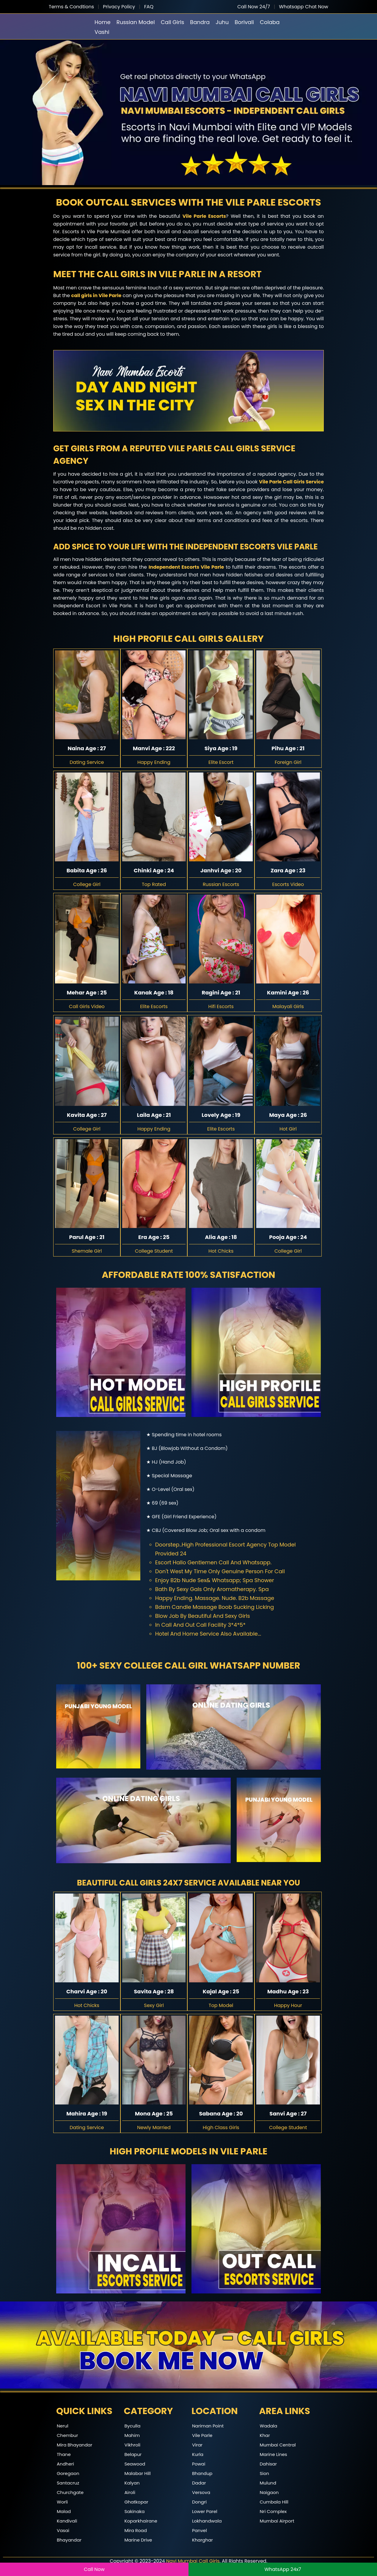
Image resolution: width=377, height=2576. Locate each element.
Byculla (133, 2426)
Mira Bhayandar (74, 2445)
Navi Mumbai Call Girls (193, 2561)
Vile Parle (202, 2435)
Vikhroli (133, 2445)
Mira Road (136, 2530)
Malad (64, 2511)
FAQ (148, 6)
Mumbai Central (278, 2445)
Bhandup (202, 2473)
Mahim (132, 2435)
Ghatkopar (136, 2502)
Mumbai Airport (277, 2521)
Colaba (269, 22)
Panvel (199, 2530)
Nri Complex (273, 2511)
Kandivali (67, 2521)
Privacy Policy (119, 6)
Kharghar (202, 2540)
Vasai (63, 2530)
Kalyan (132, 2483)
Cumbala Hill (274, 2502)
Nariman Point (208, 2426)
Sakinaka (135, 2511)
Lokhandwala (207, 2521)
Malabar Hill (138, 2473)
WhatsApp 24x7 (282, 2569)
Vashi (102, 32)
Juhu (222, 22)
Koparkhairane (141, 2521)
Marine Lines (273, 2454)
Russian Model (136, 22)
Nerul (62, 2426)
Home (103, 22)
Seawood (135, 2464)
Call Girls (172, 22)
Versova (201, 2492)
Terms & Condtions (71, 6)
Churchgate (70, 2492)
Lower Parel (204, 2511)
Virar (197, 2445)
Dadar (199, 2483)
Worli (62, 2502)
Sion (264, 2473)
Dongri (199, 2502)
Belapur (133, 2454)
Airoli (130, 2492)
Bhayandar (69, 2540)
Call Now (94, 2569)
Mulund (268, 2483)
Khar (265, 2435)
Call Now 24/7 (253, 6)
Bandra (200, 22)
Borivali (244, 22)
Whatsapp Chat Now (303, 6)
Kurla (197, 2454)
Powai (198, 2464)
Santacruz (68, 2483)
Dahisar (268, 2464)
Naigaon (269, 2492)
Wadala (268, 2426)
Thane (64, 2454)
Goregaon (68, 2473)
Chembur (67, 2435)
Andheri (65, 2464)
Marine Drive (138, 2540)
